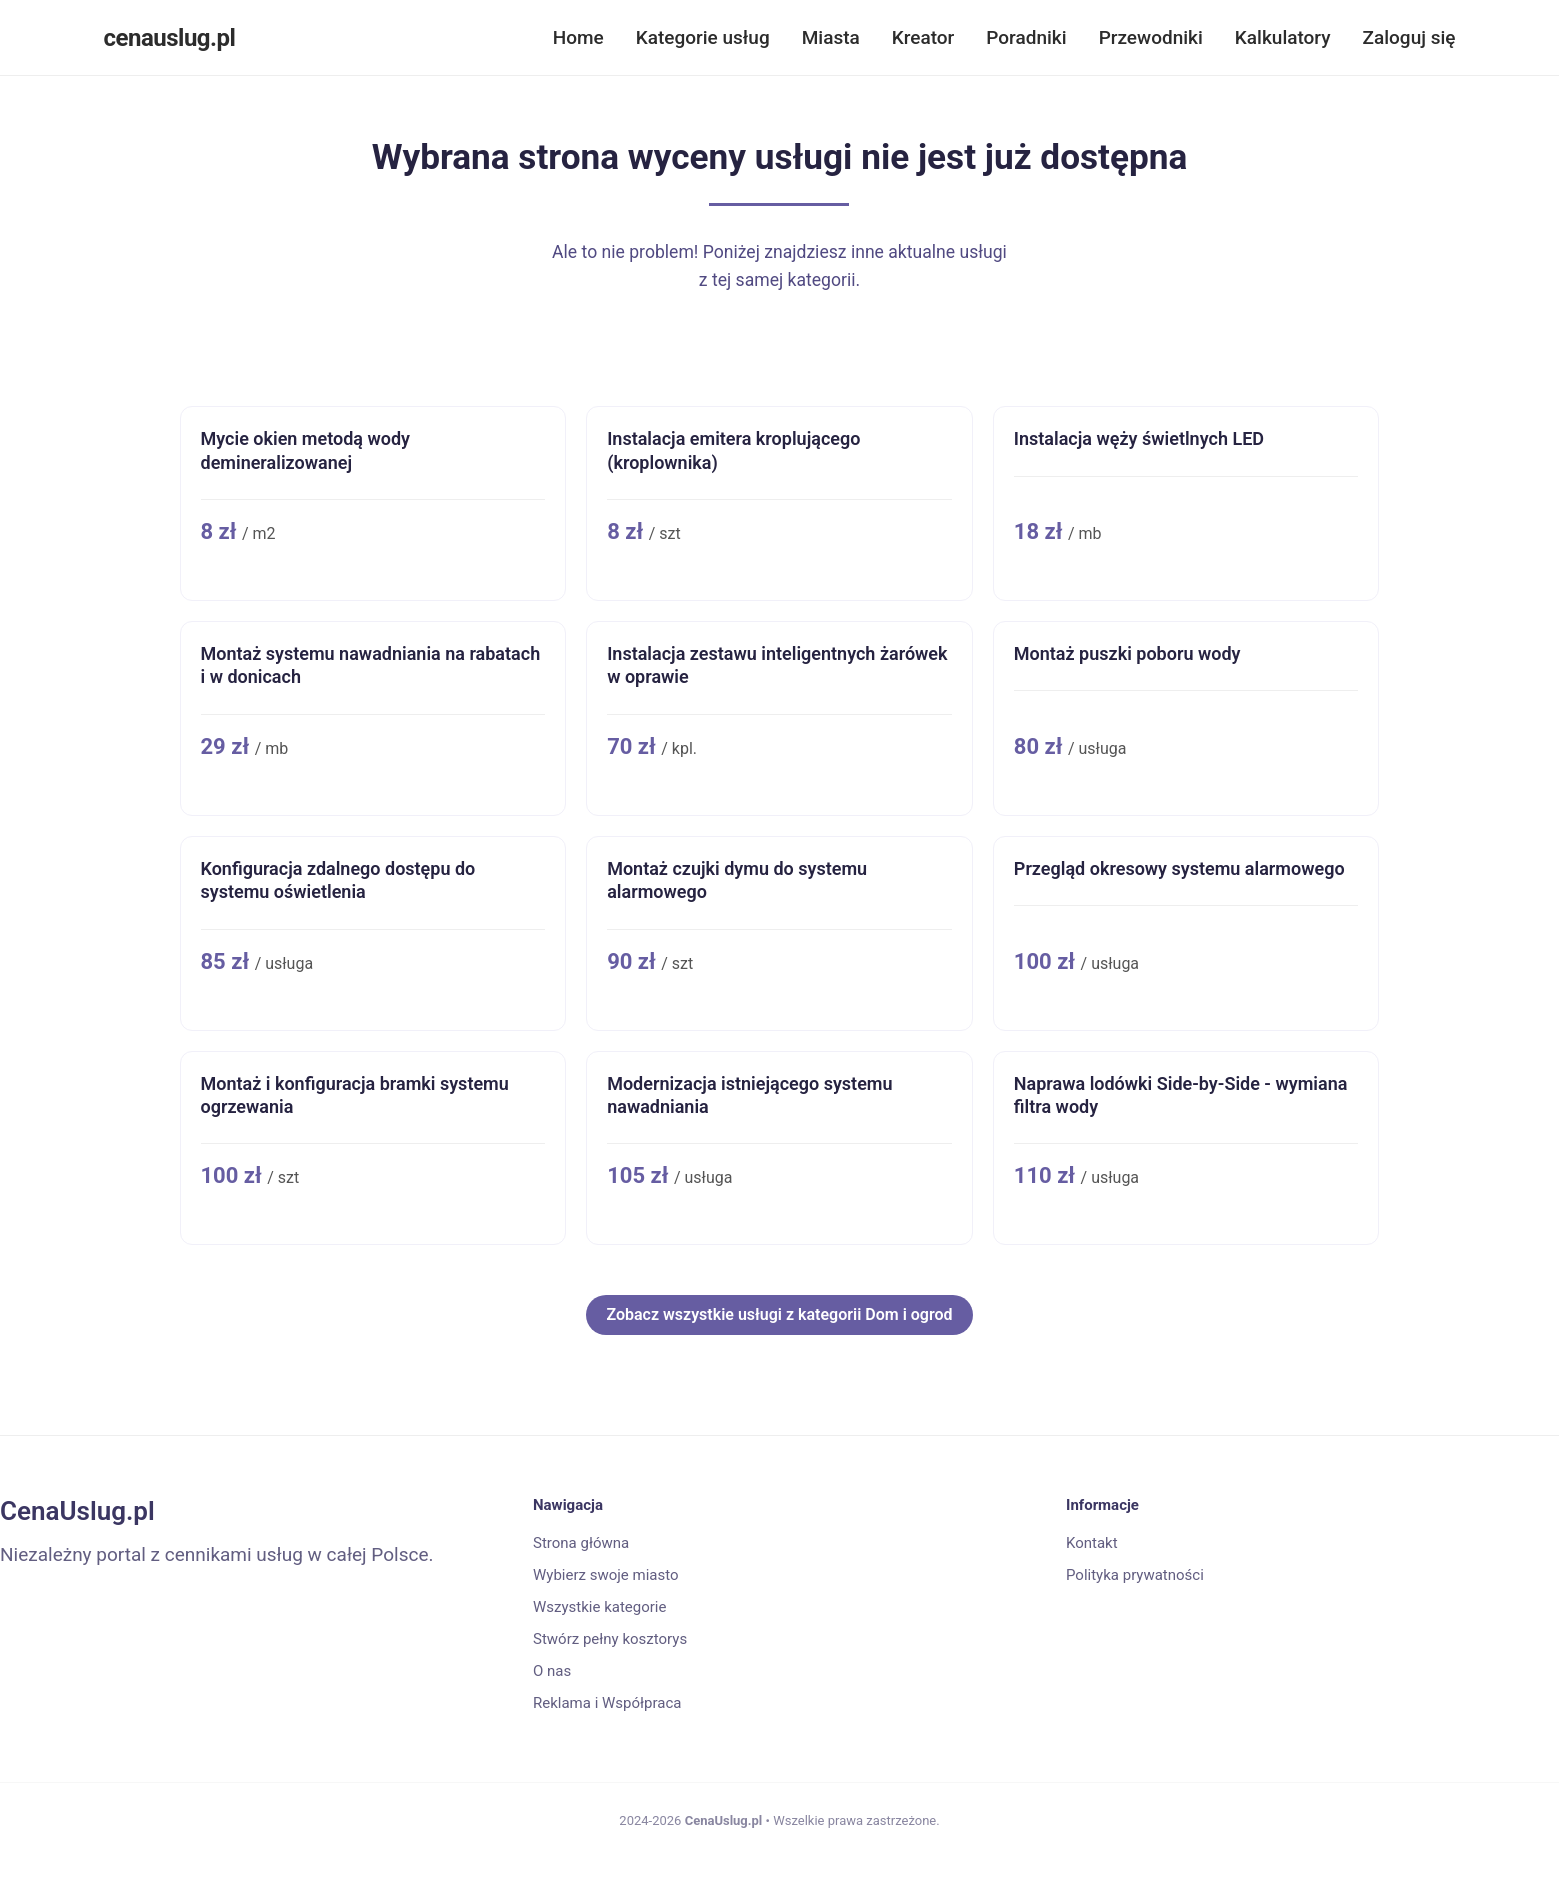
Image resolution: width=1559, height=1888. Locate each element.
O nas (552, 1671)
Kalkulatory (1283, 37)
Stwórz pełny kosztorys (610, 1639)
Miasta (831, 37)
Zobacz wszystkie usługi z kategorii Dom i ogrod (779, 1314)
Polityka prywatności (1135, 1575)
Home (578, 37)
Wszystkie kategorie (599, 1607)
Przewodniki (1151, 37)
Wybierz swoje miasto (606, 1575)
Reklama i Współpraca (607, 1703)
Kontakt (1092, 1543)
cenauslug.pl (170, 38)
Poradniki (1026, 37)
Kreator (923, 37)
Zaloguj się (1409, 37)
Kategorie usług (703, 37)
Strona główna (581, 1543)
